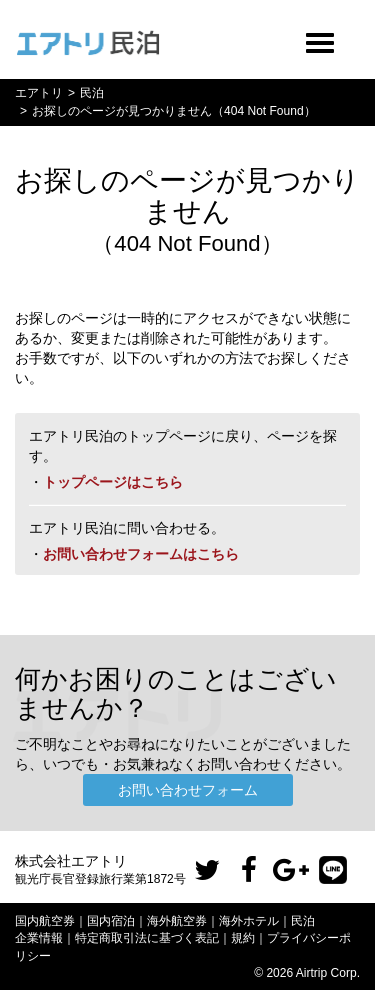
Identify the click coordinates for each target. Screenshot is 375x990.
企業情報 (39, 938)
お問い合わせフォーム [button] (188, 790)
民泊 (92, 93)
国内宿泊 (111, 921)
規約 (243, 938)
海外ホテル (249, 921)
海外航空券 (177, 921)
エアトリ (39, 93)
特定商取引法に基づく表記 (147, 938)
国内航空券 (45, 921)
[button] (207, 871)
